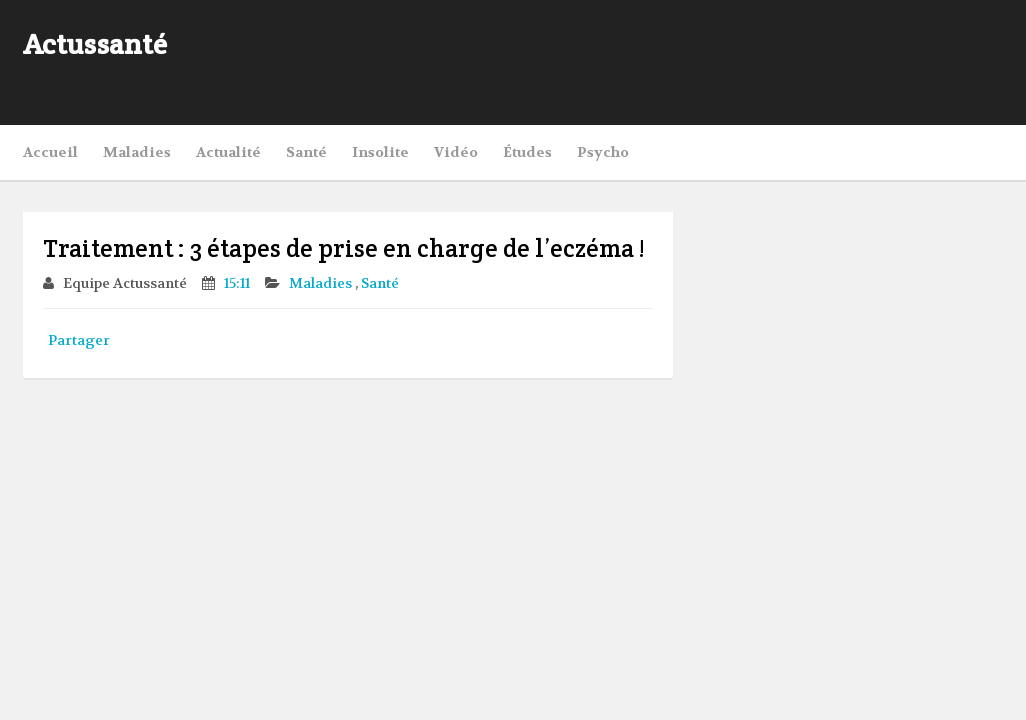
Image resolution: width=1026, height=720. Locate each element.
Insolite (380, 152)
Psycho (603, 152)
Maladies (137, 152)
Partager (79, 340)
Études (527, 152)
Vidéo (456, 152)
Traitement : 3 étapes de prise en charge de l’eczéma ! (343, 248)
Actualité (228, 152)
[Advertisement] (769, 60)
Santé (306, 152)
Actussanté (95, 44)
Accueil (50, 152)
